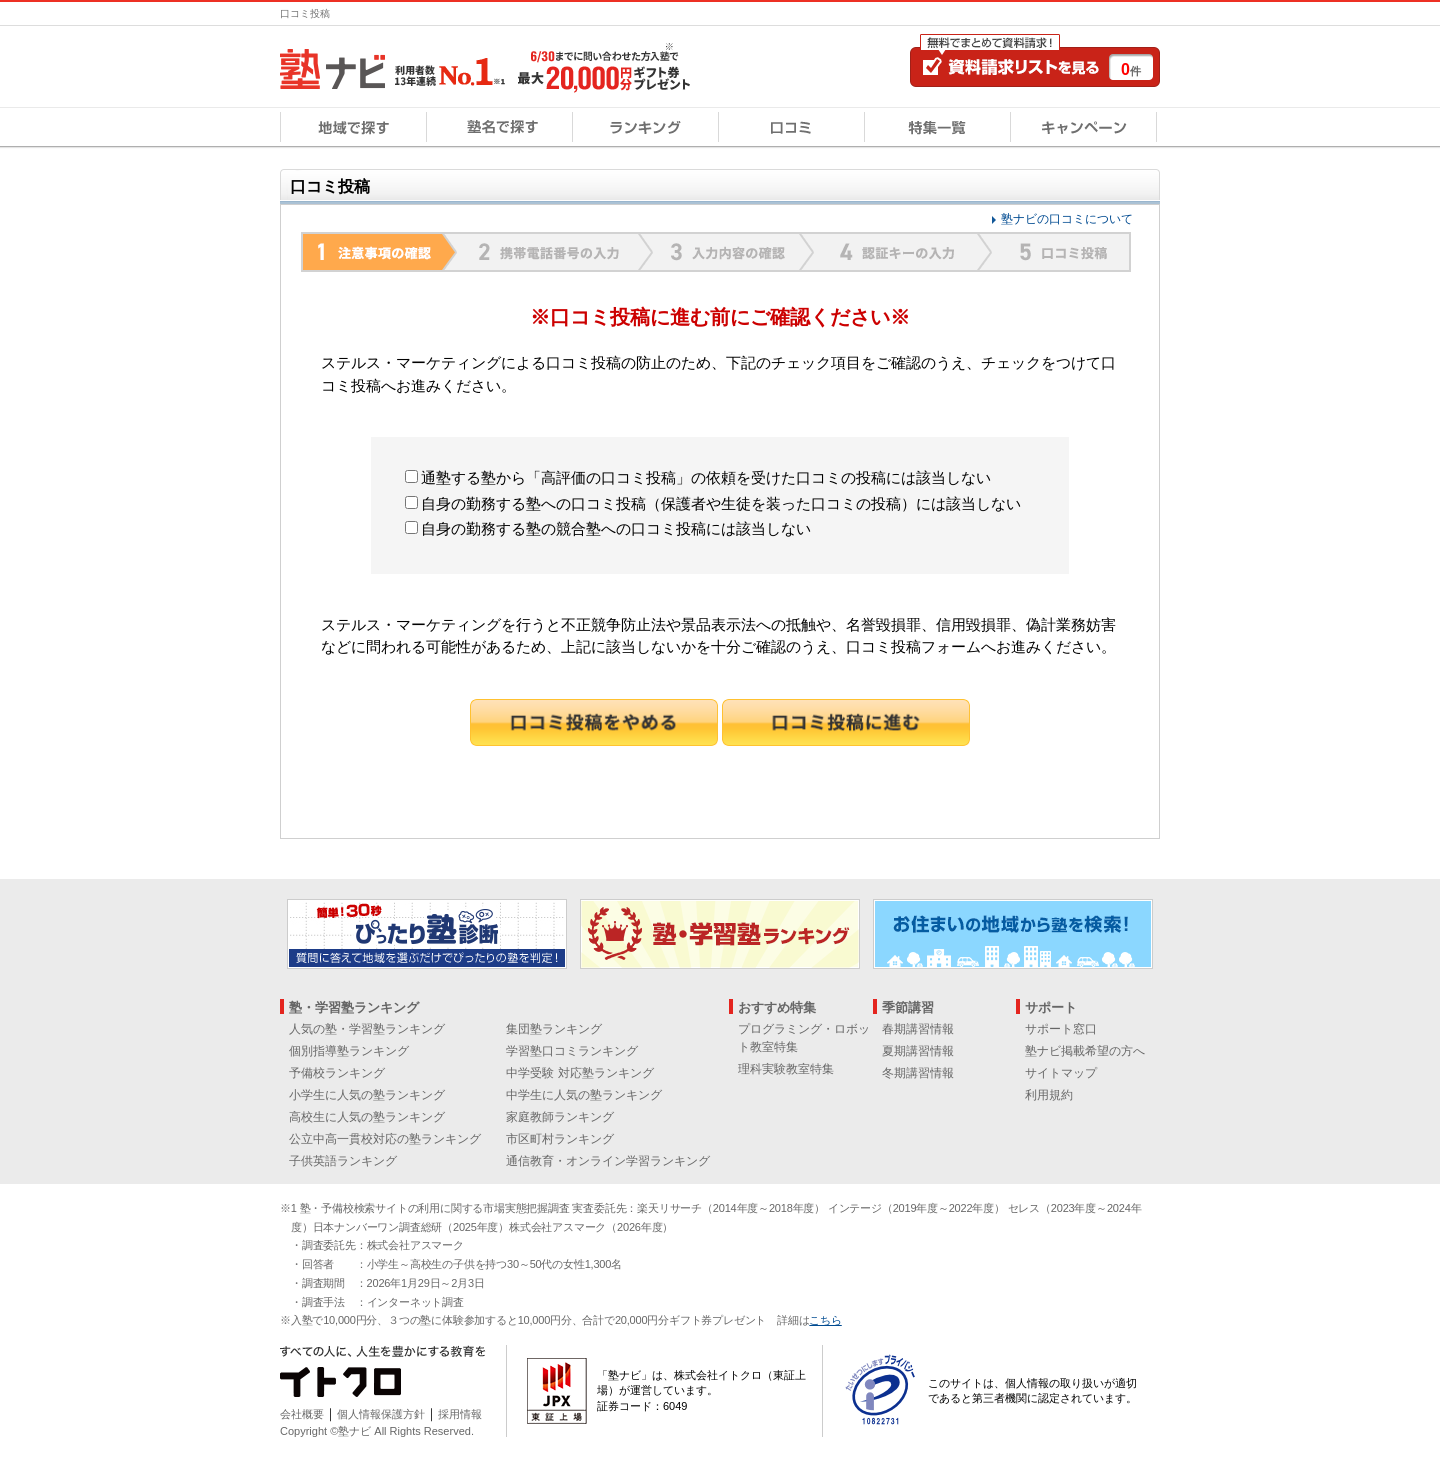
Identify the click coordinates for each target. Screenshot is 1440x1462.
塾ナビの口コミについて (1067, 219)
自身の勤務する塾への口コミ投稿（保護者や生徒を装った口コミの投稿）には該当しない (713, 503)
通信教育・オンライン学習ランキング (608, 1161)
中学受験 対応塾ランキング (579, 1073)
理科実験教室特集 (786, 1069)
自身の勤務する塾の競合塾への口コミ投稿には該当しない (608, 528)
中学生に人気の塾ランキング (584, 1095)
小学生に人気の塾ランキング (367, 1095)
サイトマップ (1061, 1073)
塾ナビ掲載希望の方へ (1085, 1051)
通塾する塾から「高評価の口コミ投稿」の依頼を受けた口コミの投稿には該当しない (698, 477)
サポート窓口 (1061, 1029)
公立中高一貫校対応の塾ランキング (385, 1139)
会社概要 (302, 1414)
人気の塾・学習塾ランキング (367, 1029)
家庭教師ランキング (560, 1117)
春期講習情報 (918, 1029)
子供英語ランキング (343, 1161)
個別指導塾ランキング (349, 1051)
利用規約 (1049, 1095)
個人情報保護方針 (381, 1414)
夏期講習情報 (918, 1051)
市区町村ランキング (560, 1139)
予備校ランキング (337, 1073)
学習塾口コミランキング (572, 1051)
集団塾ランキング (554, 1029)
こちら (825, 1320)
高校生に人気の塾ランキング (367, 1117)
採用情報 (460, 1414)
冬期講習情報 (918, 1073)
